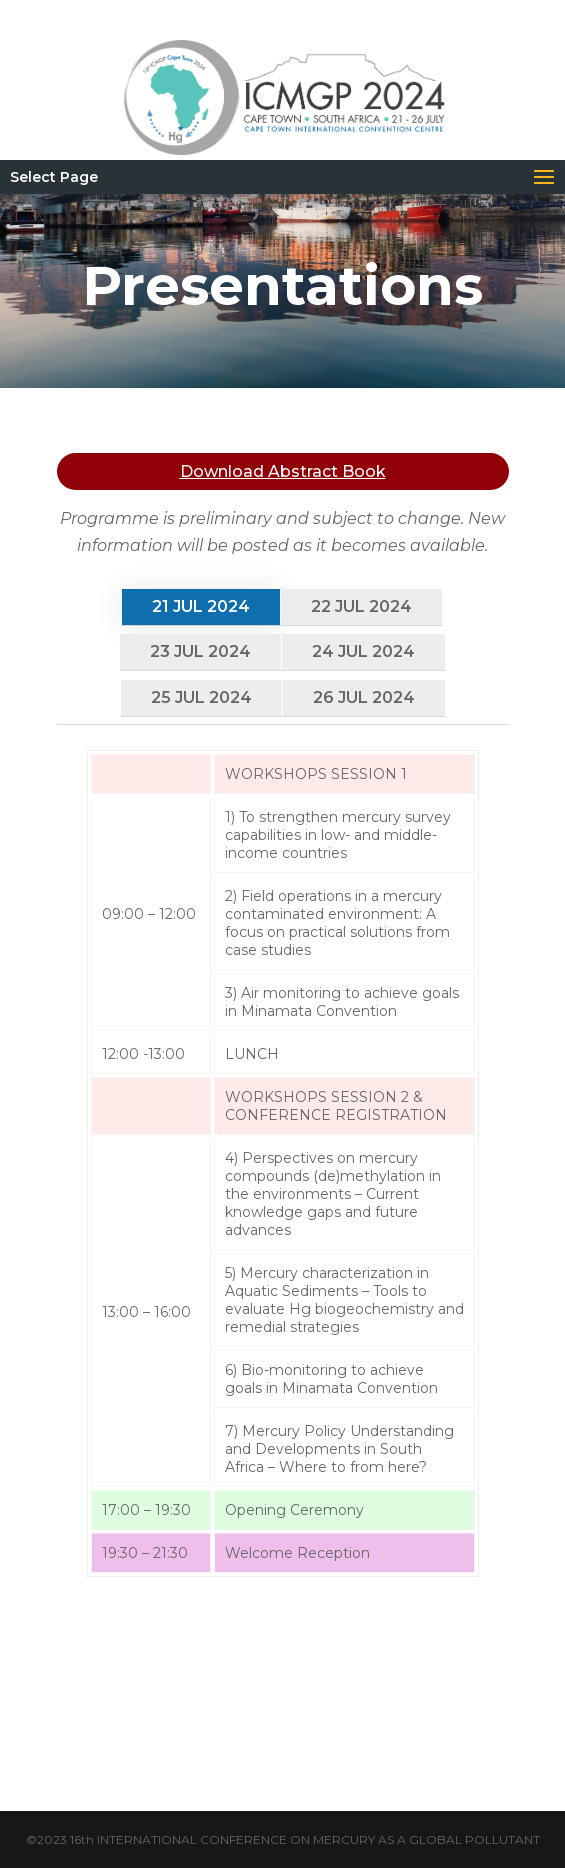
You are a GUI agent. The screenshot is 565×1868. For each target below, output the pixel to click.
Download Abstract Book (283, 471)
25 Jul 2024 (201, 697)
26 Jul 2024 (364, 697)
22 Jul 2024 (361, 606)
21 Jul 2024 (201, 606)
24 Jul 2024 (363, 651)
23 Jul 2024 (200, 651)
